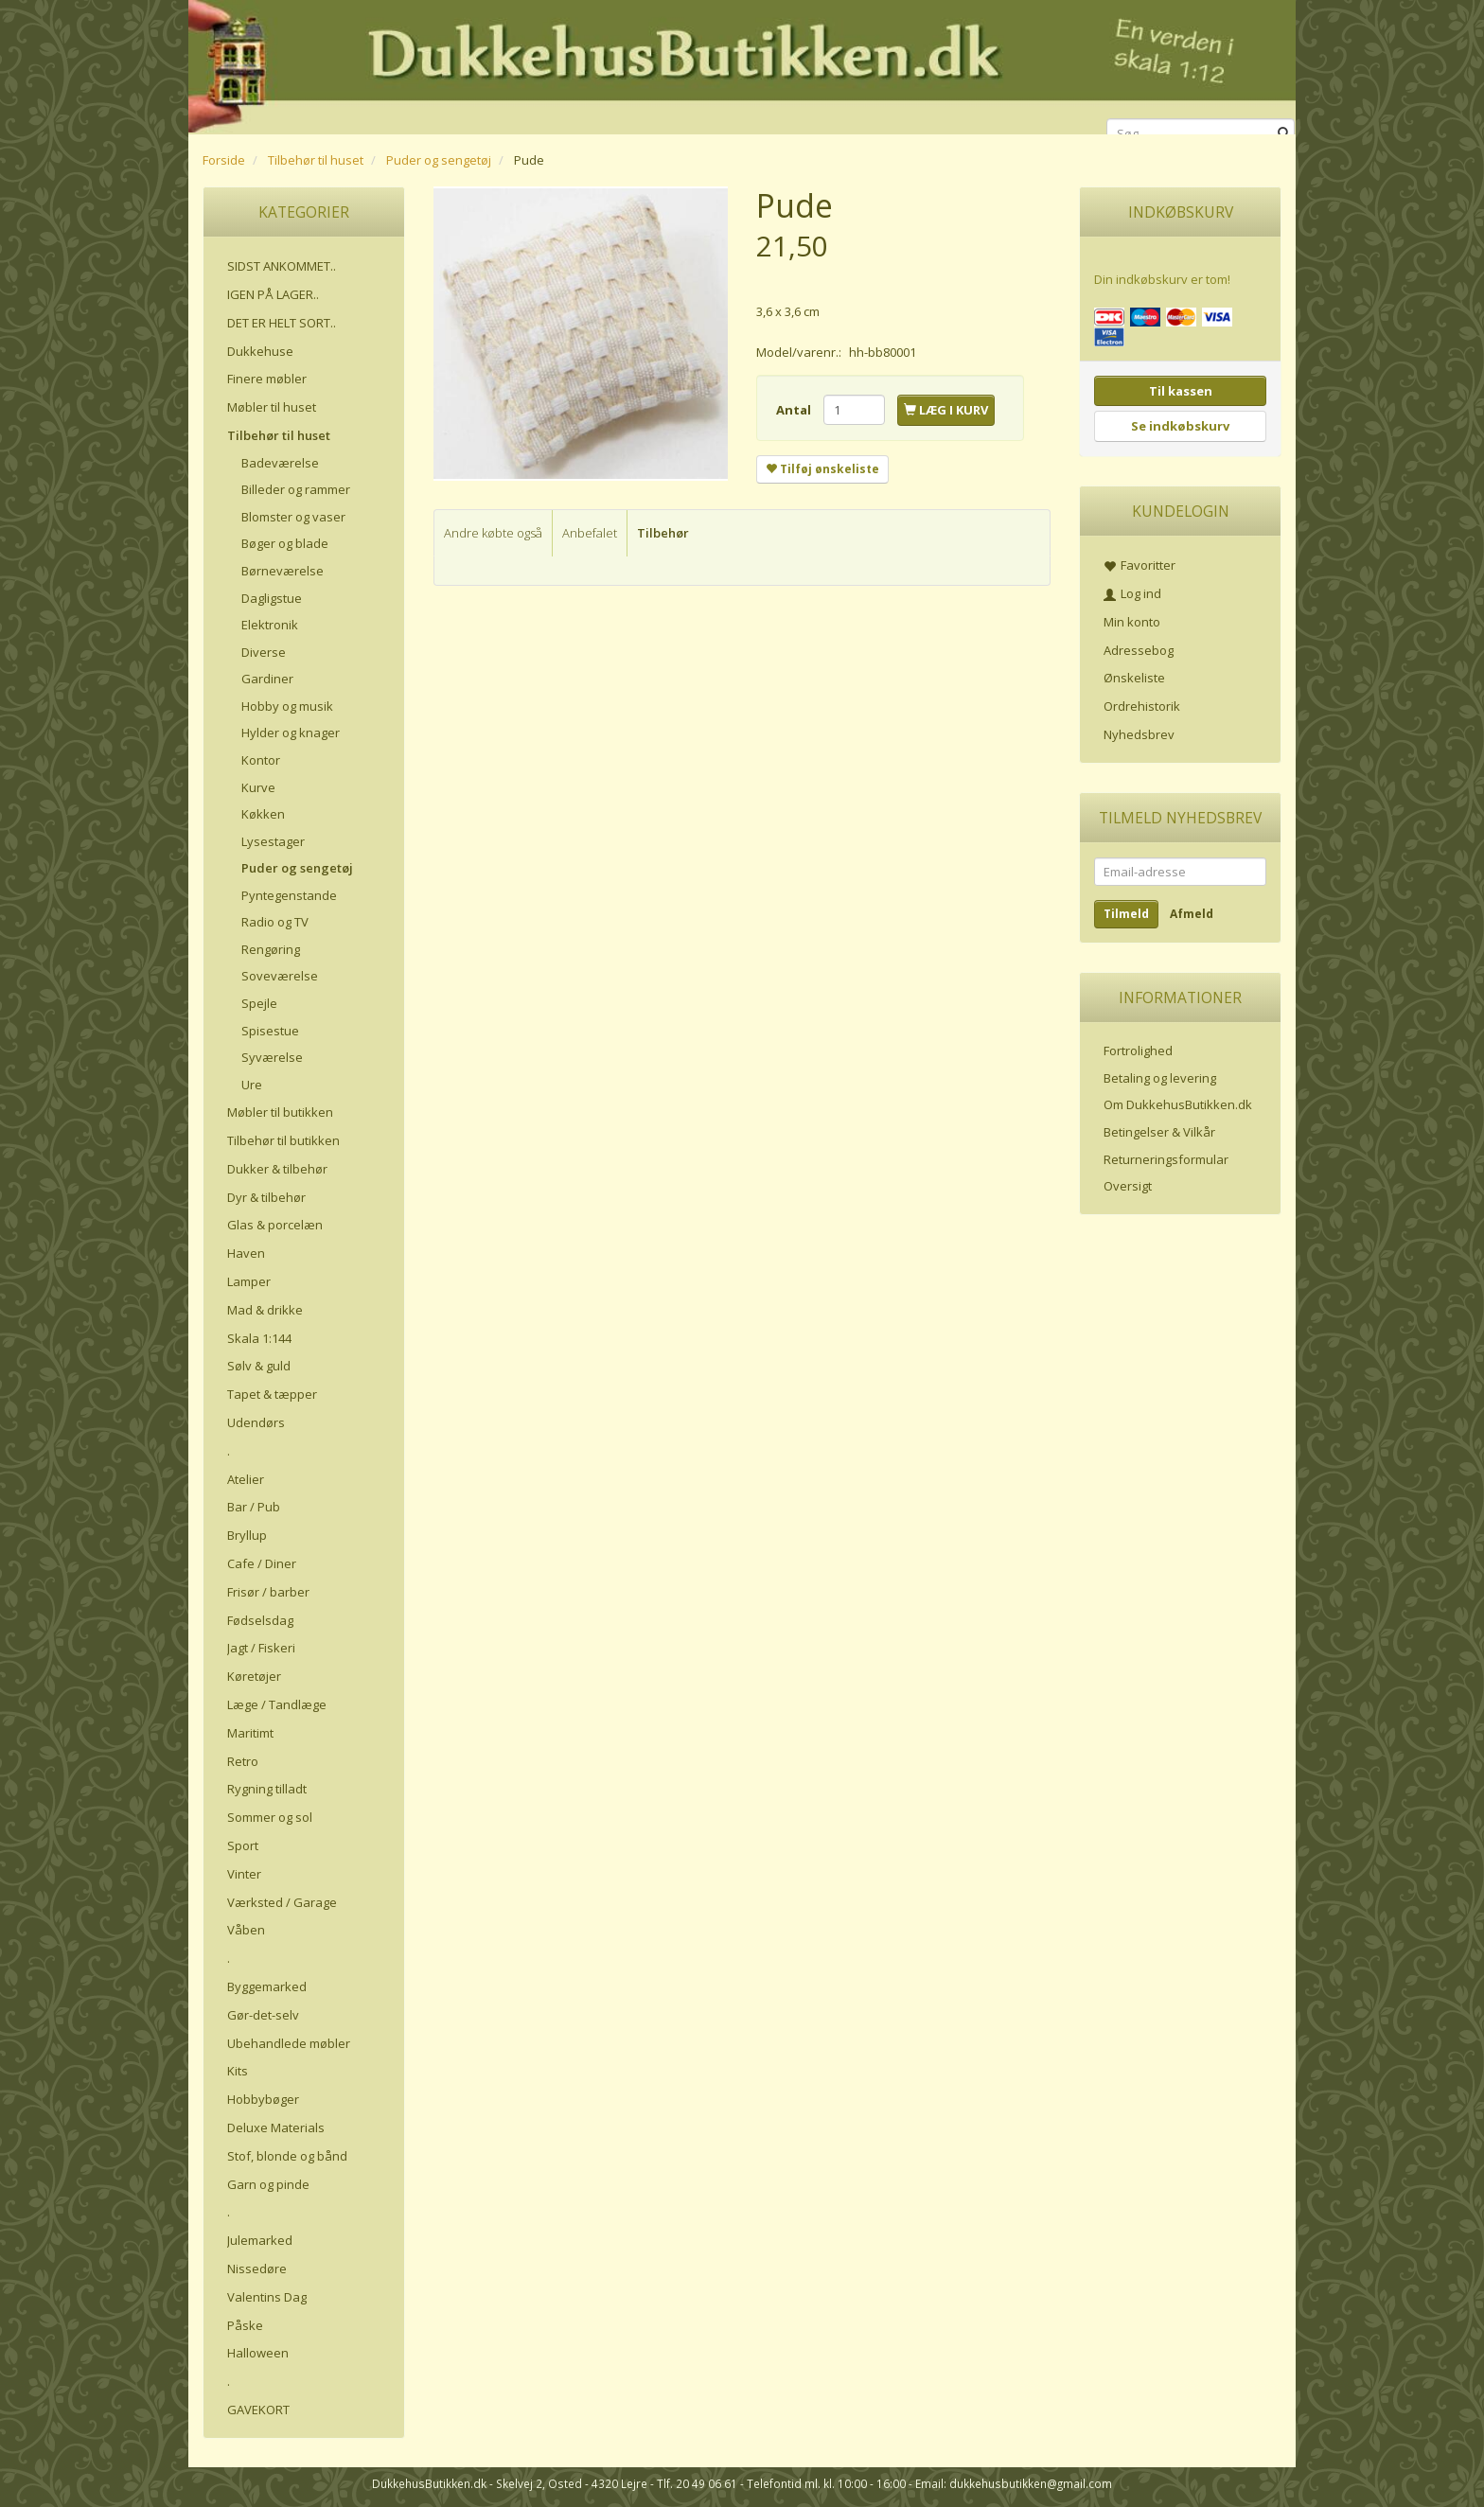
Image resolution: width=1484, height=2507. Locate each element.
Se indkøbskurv (1180, 425)
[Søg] (1284, 134)
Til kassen (1180, 390)
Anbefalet (589, 532)
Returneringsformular (1166, 1159)
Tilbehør (663, 532)
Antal (795, 409)
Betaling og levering (1160, 1077)
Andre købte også (493, 532)
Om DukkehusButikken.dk (1178, 1104)
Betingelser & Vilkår (1159, 1131)
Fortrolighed (1138, 1050)
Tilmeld (1126, 914)
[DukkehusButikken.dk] (742, 64)
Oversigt (1128, 1185)
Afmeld (1191, 914)
